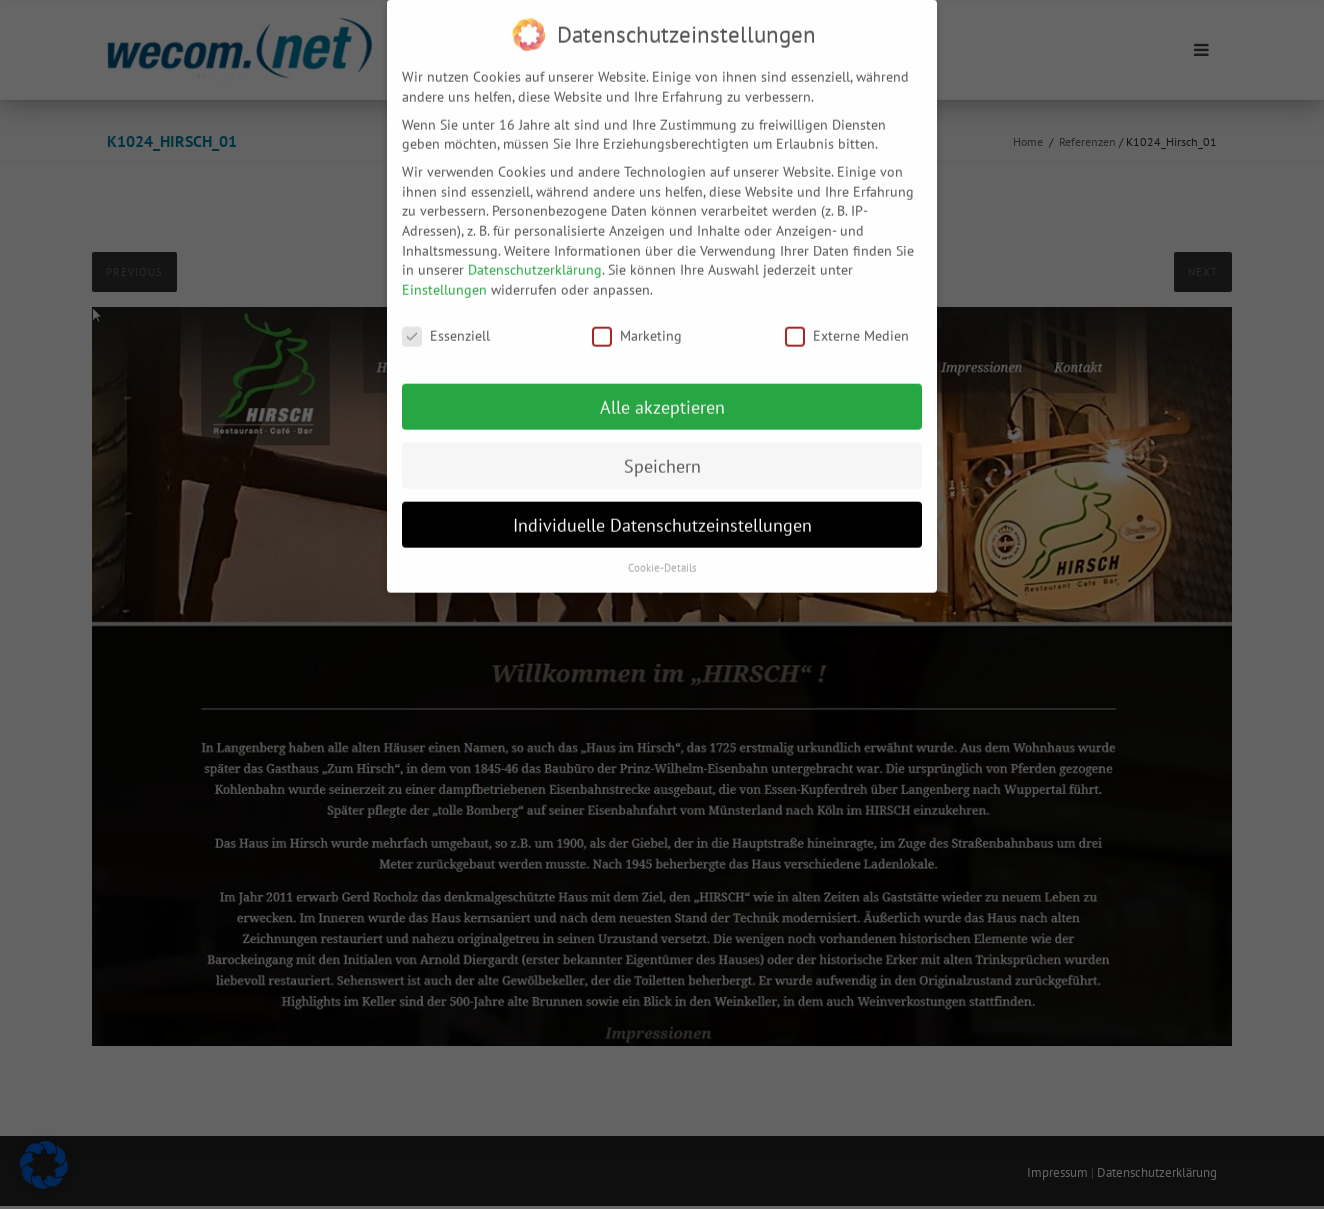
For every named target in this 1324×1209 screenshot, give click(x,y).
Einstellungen (444, 275)
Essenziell (446, 321)
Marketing (637, 321)
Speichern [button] (662, 451)
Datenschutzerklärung (535, 256)
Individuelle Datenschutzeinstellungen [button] (662, 510)
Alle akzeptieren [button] (662, 392)
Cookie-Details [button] (662, 554)
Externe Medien (847, 321)
